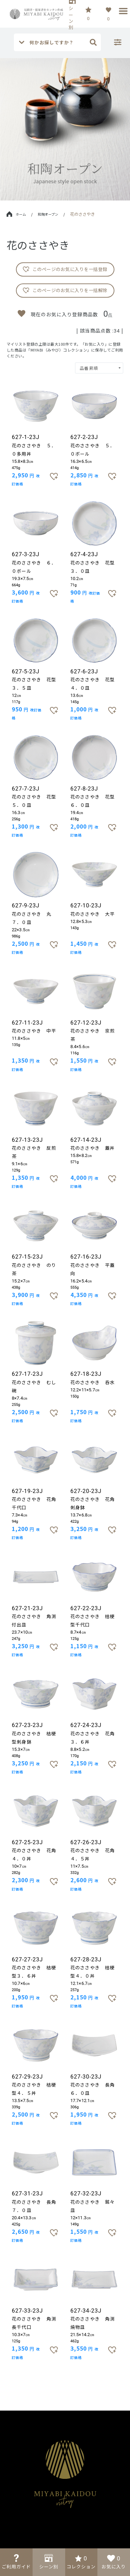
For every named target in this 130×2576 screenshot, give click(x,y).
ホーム (16, 214)
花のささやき (82, 214)
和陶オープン (48, 214)
